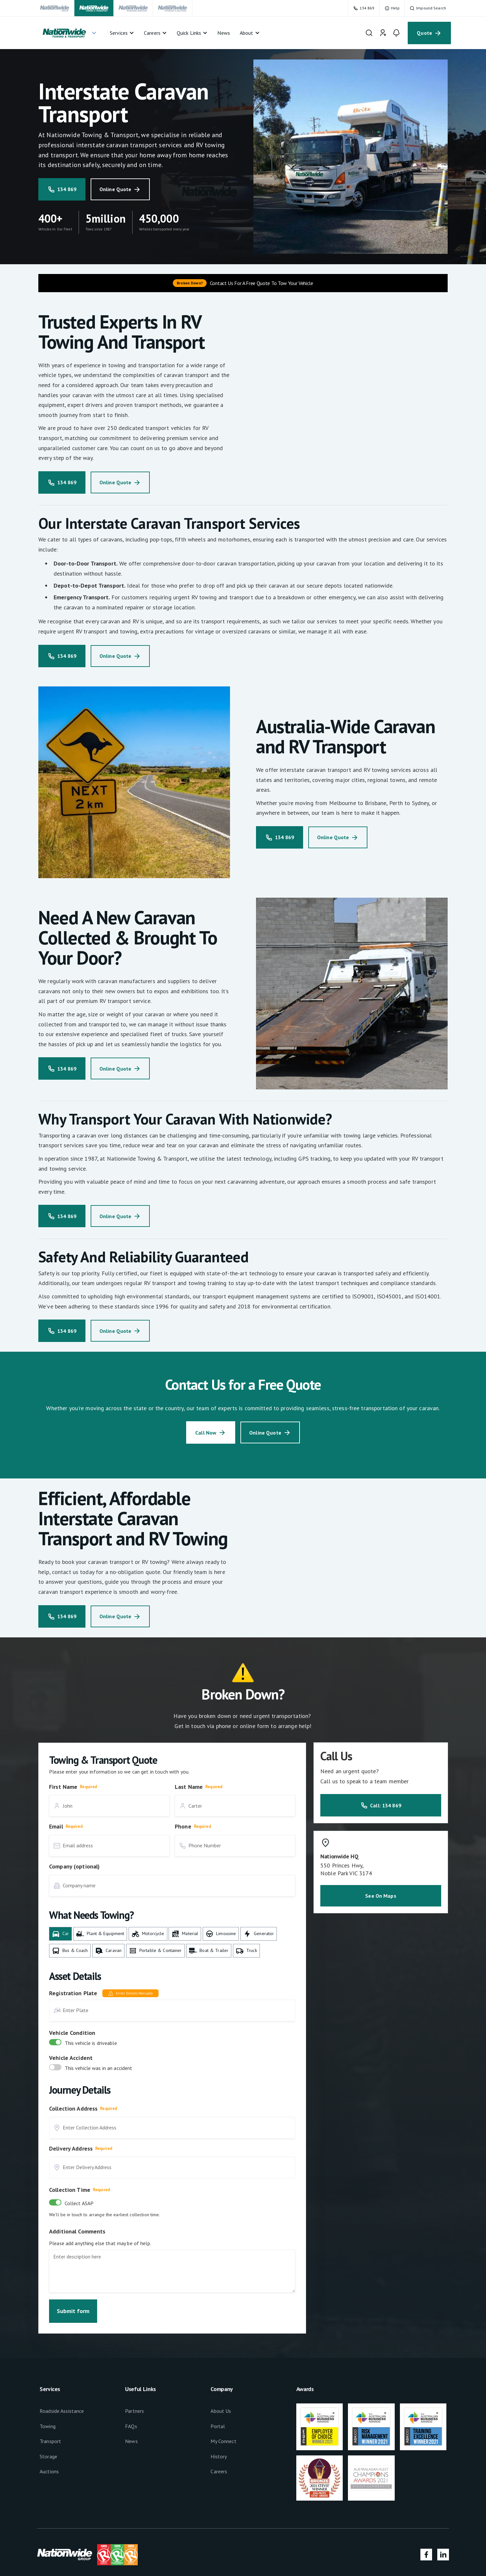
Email (56, 1826)
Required (88, 1786)
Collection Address (73, 2108)
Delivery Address (71, 2148)
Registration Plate (73, 1993)
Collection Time (69, 2189)
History (219, 2456)
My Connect (223, 2441)
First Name (63, 1786)
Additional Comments (77, 2231)
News (131, 2441)
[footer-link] (319, 2426)
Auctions (49, 2471)
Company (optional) (74, 1866)
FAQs (131, 2426)
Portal (218, 2426)
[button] (69, 33)
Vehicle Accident (71, 2058)
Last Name (189, 1786)
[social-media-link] (426, 2554)
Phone (183, 1826)
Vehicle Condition (72, 2032)
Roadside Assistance (62, 2411)
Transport (50, 2441)
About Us (221, 2411)
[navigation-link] (54, 8)
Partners (134, 2411)
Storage (48, 2456)
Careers (219, 2471)
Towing (48, 2426)
